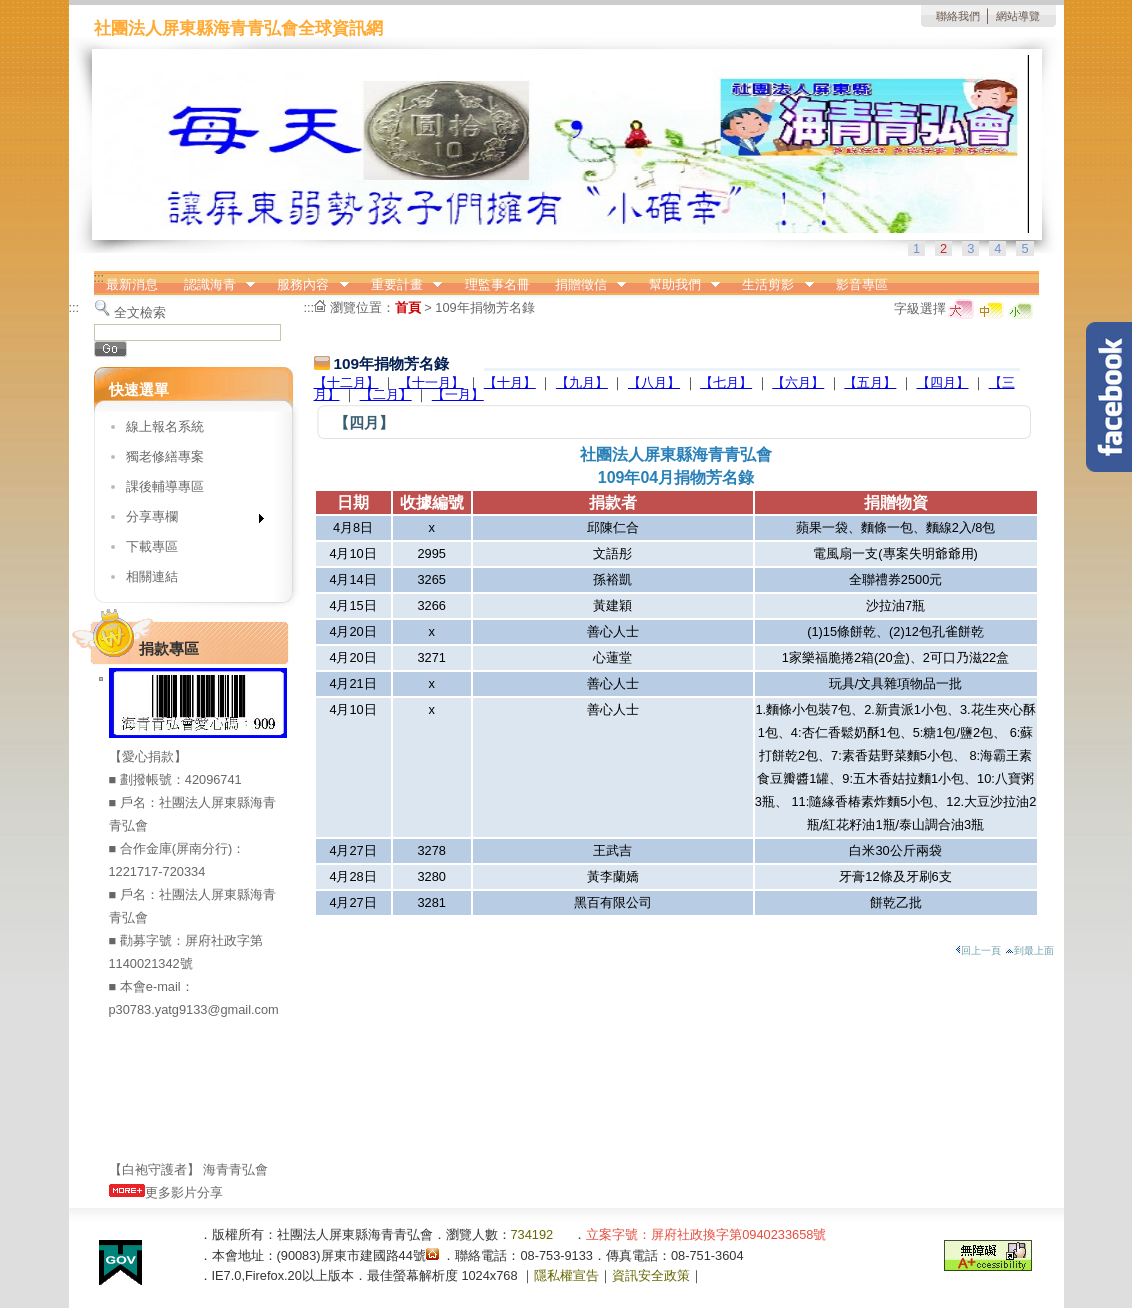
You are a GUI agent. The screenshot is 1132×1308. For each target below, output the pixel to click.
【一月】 (458, 394)
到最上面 (1029, 950)
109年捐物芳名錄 (484, 307)
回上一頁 (978, 950)
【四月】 (943, 382)
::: (99, 277)
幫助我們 (678, 285)
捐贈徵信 (584, 285)
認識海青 (213, 285)
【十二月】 (346, 382)
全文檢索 (140, 312)
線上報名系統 (165, 426)
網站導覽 (1018, 16)
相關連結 (152, 576)
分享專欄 (188, 520)
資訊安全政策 (651, 1275)
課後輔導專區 (165, 486)
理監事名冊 (497, 284)
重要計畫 (400, 285)
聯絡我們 (958, 16)
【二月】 (386, 394)
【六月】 (798, 382)
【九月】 (582, 382)
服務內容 (307, 285)
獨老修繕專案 (165, 456)
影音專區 (862, 284)
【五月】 (870, 382)
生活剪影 (772, 285)
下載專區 (152, 546)
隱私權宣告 (566, 1275)
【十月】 (510, 382)
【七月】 (726, 382)
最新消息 (132, 284)
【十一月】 (431, 382)
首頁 (408, 307)
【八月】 (654, 382)
